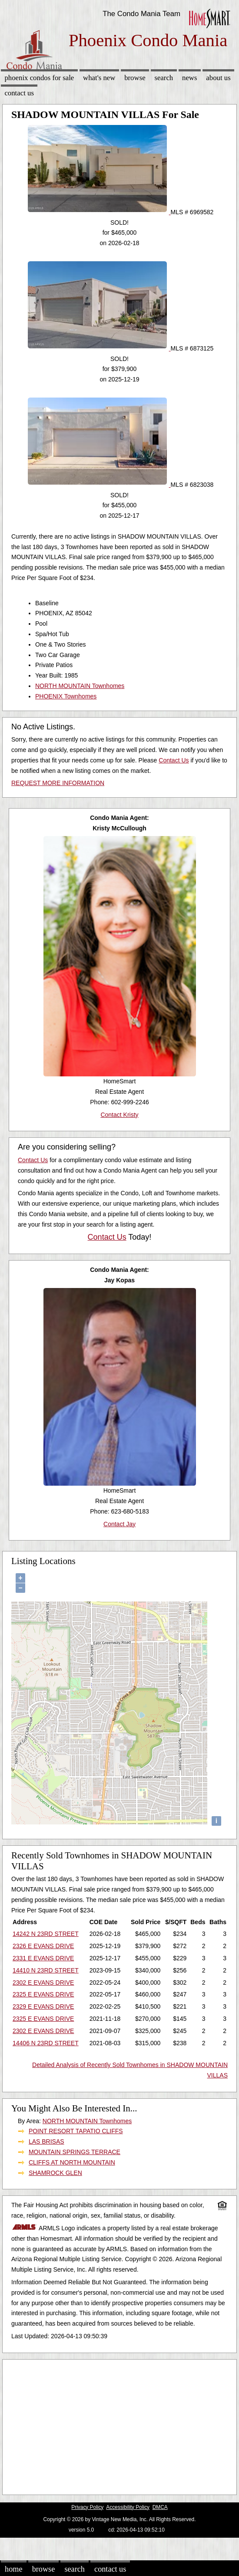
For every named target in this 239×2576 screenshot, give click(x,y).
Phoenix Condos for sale (39, 78)
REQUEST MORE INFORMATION (57, 782)
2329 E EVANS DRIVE (43, 2006)
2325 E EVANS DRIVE (43, 1994)
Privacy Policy (87, 2507)
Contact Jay (119, 1524)
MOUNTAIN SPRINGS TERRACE (74, 2151)
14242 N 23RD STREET (46, 1933)
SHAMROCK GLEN (55, 2172)
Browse (134, 78)
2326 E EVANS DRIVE (43, 1945)
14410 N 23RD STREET (46, 1970)
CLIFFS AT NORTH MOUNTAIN (72, 2162)
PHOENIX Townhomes (65, 696)
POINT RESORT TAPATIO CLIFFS (76, 2131)
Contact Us (19, 93)
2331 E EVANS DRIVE (43, 1958)
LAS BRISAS (46, 2141)
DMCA (160, 2507)
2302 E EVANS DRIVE (43, 1982)
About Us (218, 78)
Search (163, 78)
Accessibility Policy (127, 2507)
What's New (99, 78)
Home (13, 2569)
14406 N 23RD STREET (46, 2043)
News (189, 78)
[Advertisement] (116, 2425)
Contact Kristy (119, 1114)
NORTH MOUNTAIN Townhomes (79, 685)
